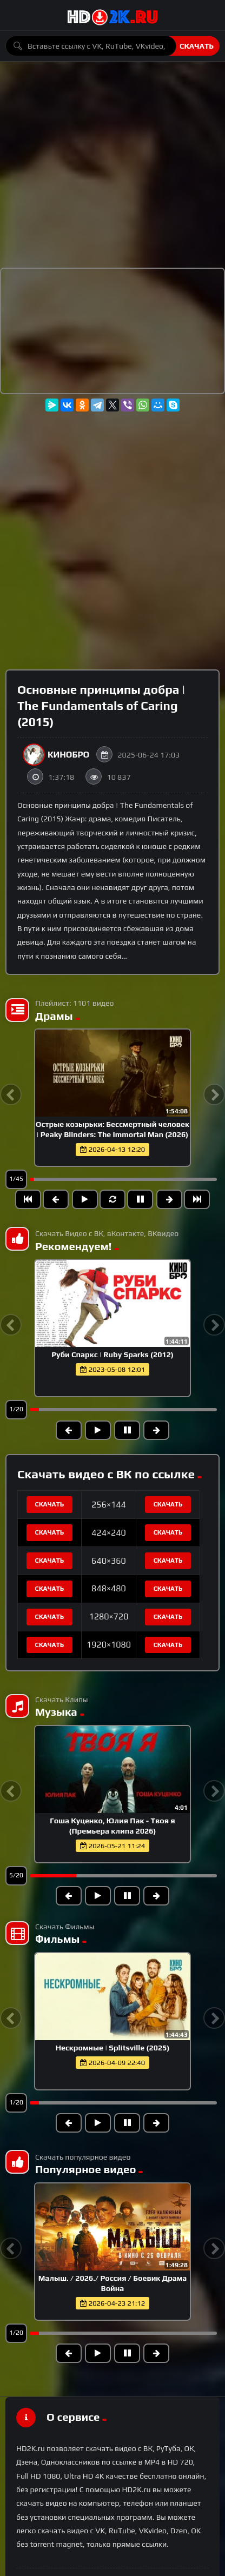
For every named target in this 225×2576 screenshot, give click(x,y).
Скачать (197, 46)
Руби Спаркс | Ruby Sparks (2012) (112, 1354)
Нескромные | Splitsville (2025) (113, 2047)
